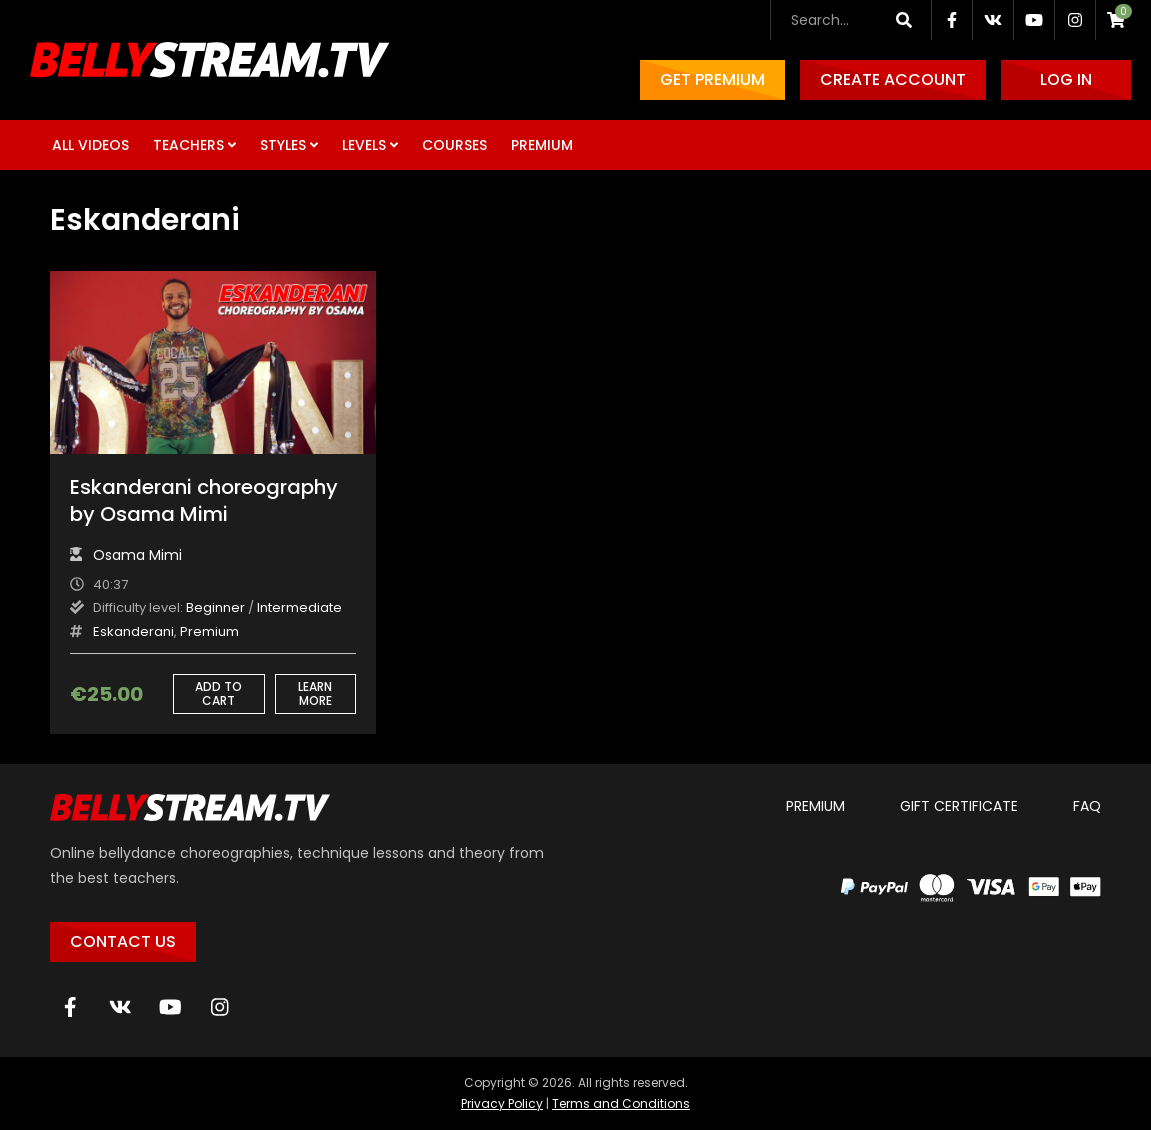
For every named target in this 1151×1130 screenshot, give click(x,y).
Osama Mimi (137, 555)
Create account (893, 79)
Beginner (215, 607)
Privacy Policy (502, 1103)
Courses (454, 145)
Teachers (188, 145)
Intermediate (299, 607)
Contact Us (123, 941)
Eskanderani (133, 631)
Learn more (315, 693)
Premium (542, 145)
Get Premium (712, 79)
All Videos (90, 145)
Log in (1066, 79)
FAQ (1087, 806)
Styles (283, 145)
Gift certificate (959, 806)
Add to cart (218, 693)
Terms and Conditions (621, 1103)
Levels (364, 145)
